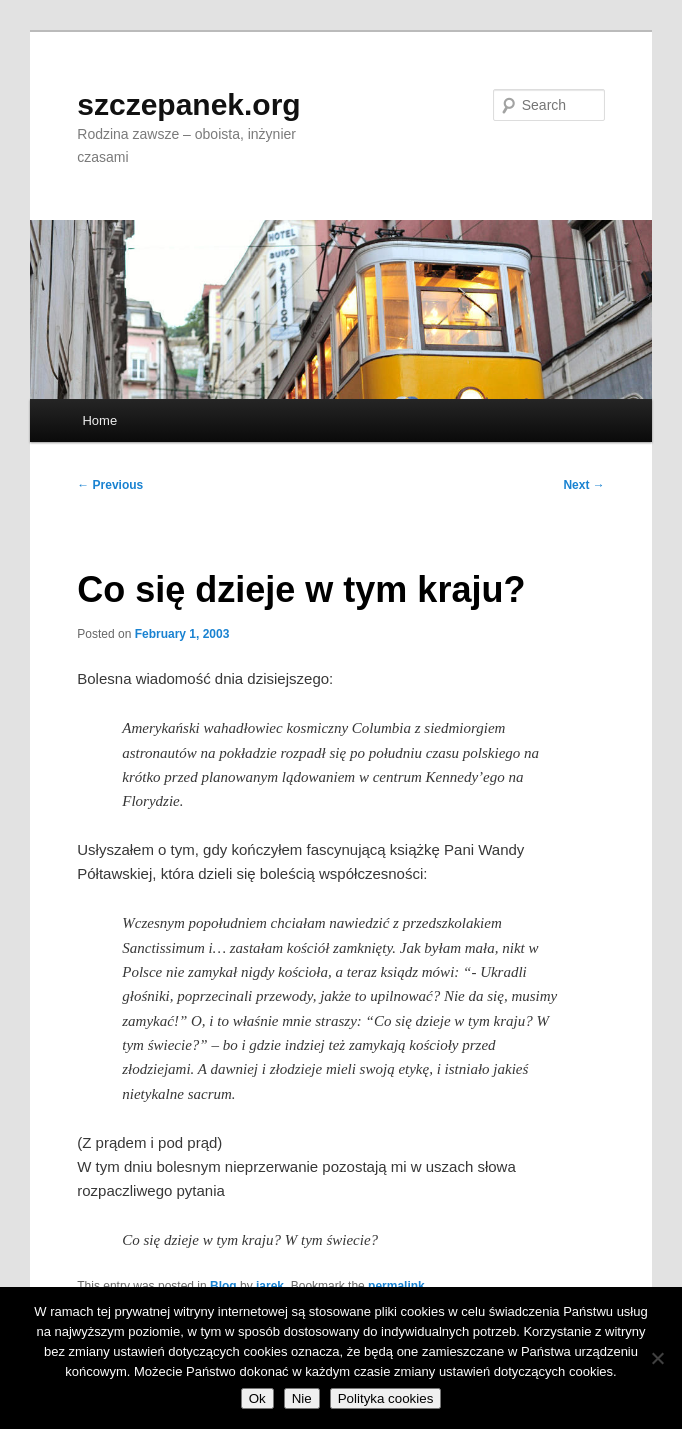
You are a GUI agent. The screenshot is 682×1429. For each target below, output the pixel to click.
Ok (257, 1398)
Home (99, 420)
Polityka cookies (386, 1398)
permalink (396, 1286)
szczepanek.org (188, 104)
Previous (110, 485)
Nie (302, 1398)
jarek (270, 1286)
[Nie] (657, 1358)
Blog (223, 1286)
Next (583, 485)
